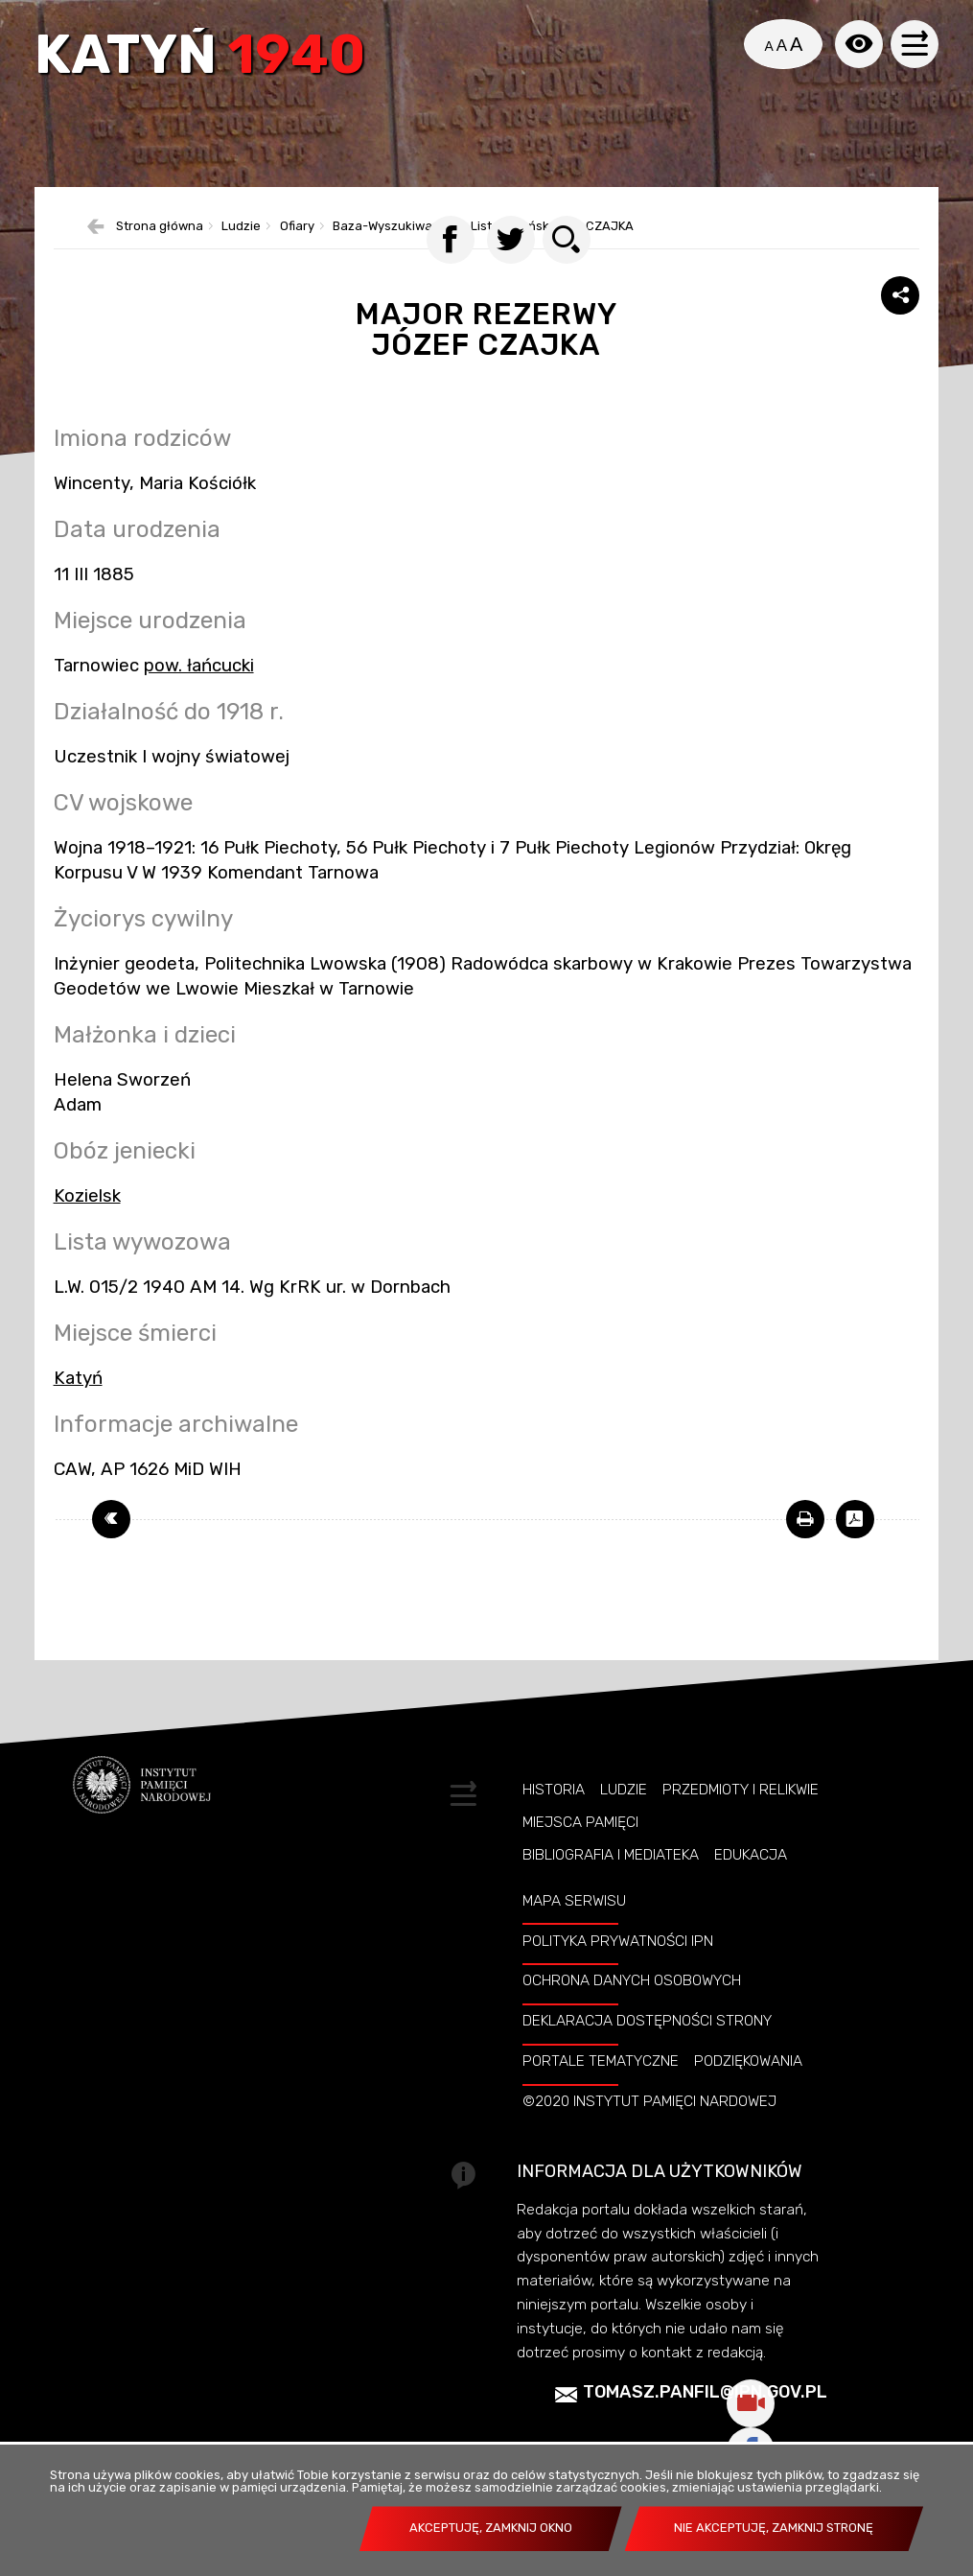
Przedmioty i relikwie (740, 1813)
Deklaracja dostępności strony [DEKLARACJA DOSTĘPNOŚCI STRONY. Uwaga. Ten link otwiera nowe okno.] (647, 2045)
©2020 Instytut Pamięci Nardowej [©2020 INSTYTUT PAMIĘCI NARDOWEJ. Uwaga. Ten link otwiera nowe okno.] (649, 2126)
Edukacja (750, 1879)
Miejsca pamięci (580, 1847)
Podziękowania (748, 2086)
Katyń (203, 59)
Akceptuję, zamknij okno (490, 2527)
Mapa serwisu (574, 1924)
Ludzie (623, 1813)
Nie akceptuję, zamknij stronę (773, 2527)
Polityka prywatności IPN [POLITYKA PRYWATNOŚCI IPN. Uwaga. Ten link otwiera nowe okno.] (617, 1965)
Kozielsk (87, 1220)
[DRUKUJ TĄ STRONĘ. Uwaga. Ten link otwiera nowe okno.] (805, 1543)
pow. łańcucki (199, 689)
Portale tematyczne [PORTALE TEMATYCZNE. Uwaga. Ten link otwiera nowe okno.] (600, 2086)
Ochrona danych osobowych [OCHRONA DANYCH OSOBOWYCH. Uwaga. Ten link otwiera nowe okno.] (631, 2005)
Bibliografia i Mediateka (610, 1879)
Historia (553, 1813)
